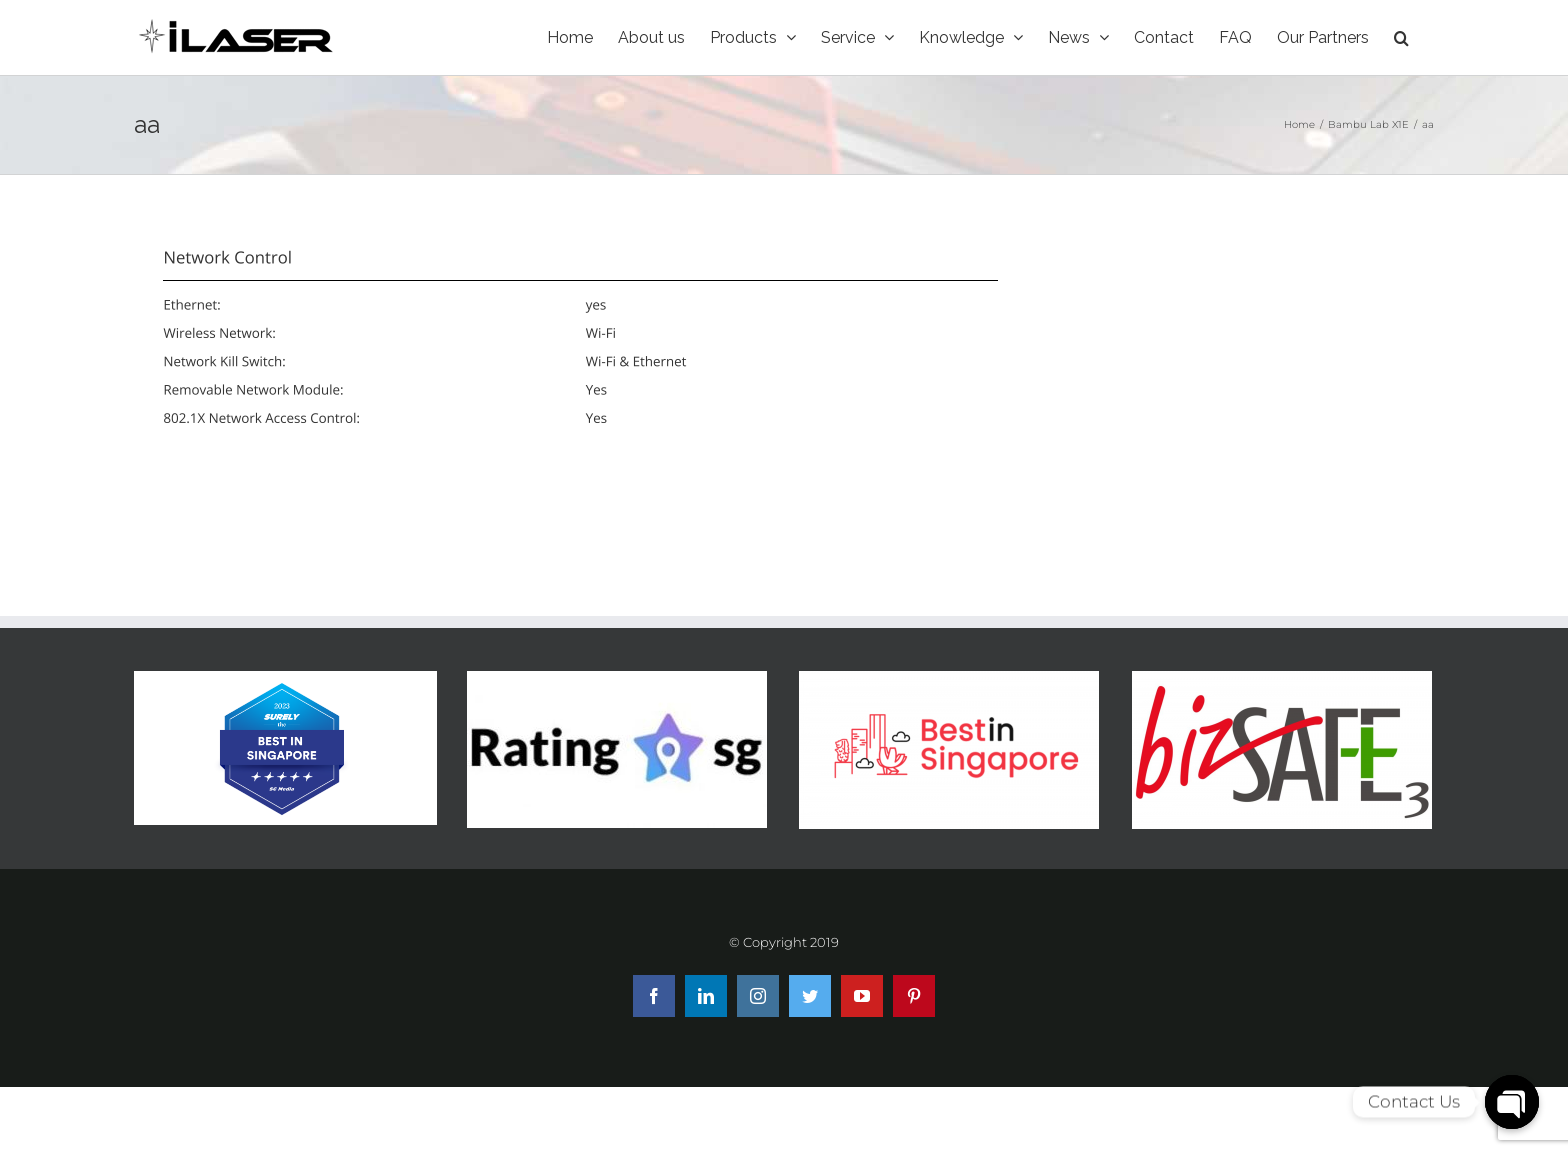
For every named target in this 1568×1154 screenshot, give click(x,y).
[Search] (1401, 37)
